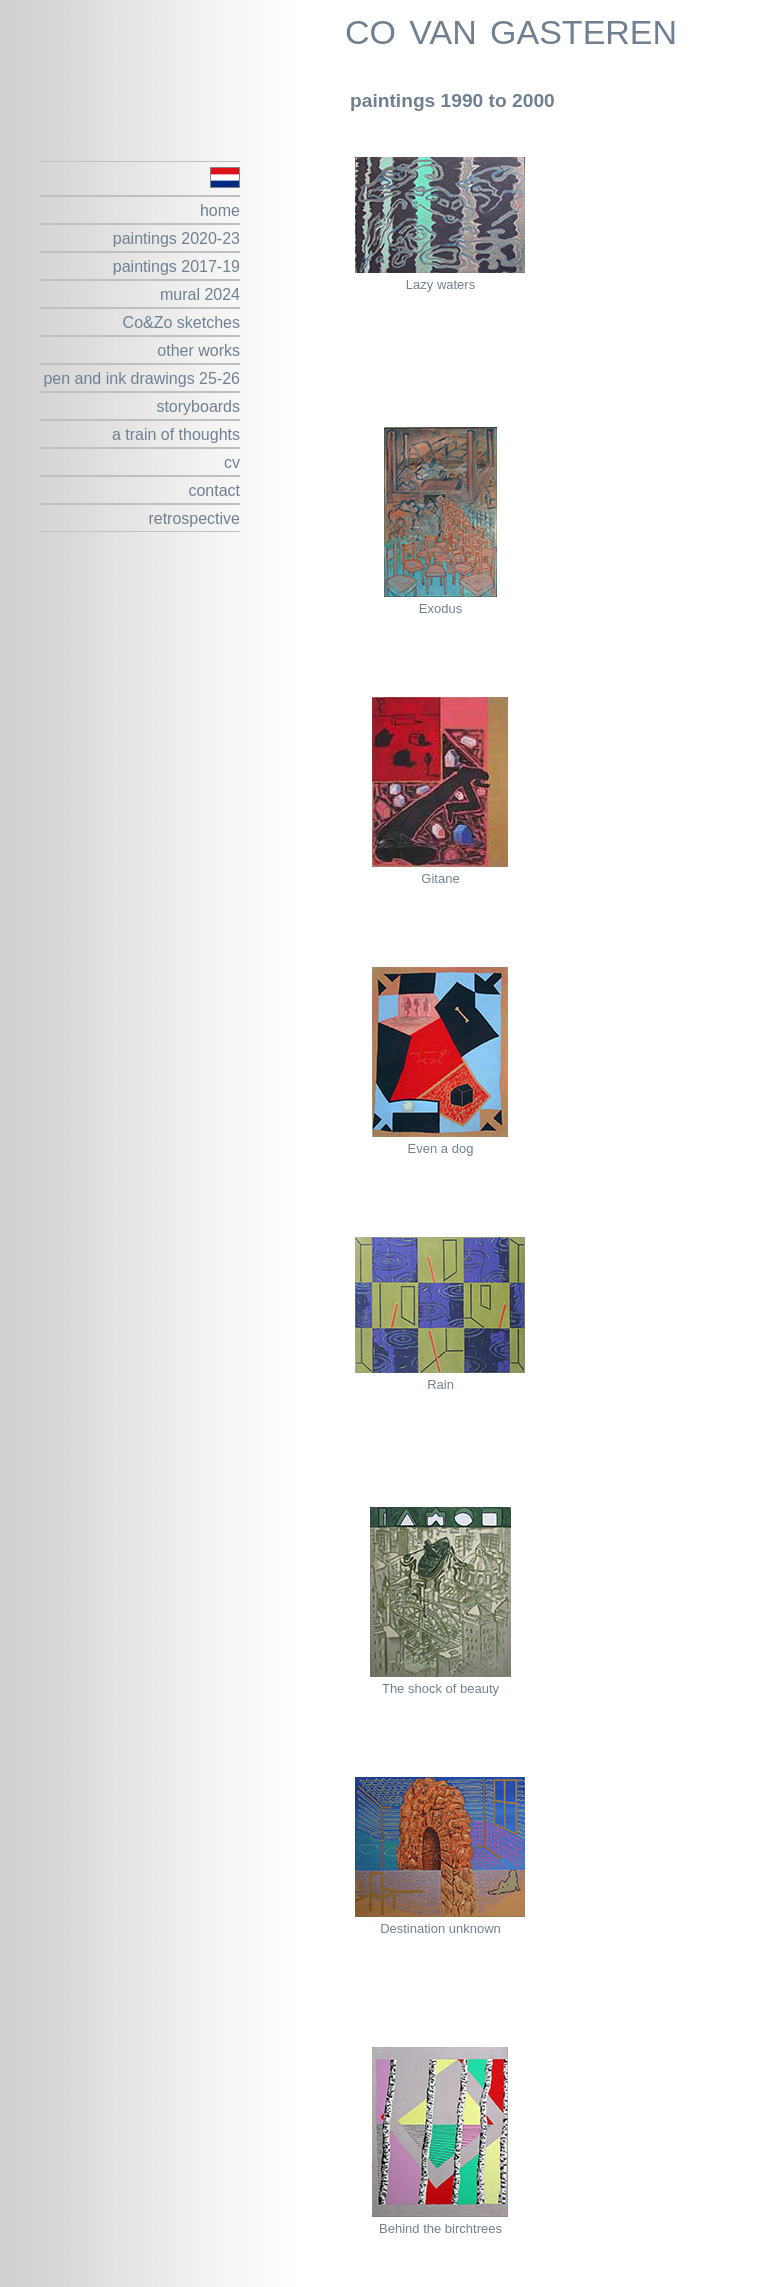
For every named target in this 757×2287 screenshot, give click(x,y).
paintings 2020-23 (176, 238)
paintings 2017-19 (176, 266)
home (220, 210)
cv (232, 462)
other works (198, 350)
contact (214, 490)
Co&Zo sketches (181, 322)
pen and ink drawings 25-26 (141, 378)
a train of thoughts (176, 434)
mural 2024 (200, 294)
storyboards (198, 406)
